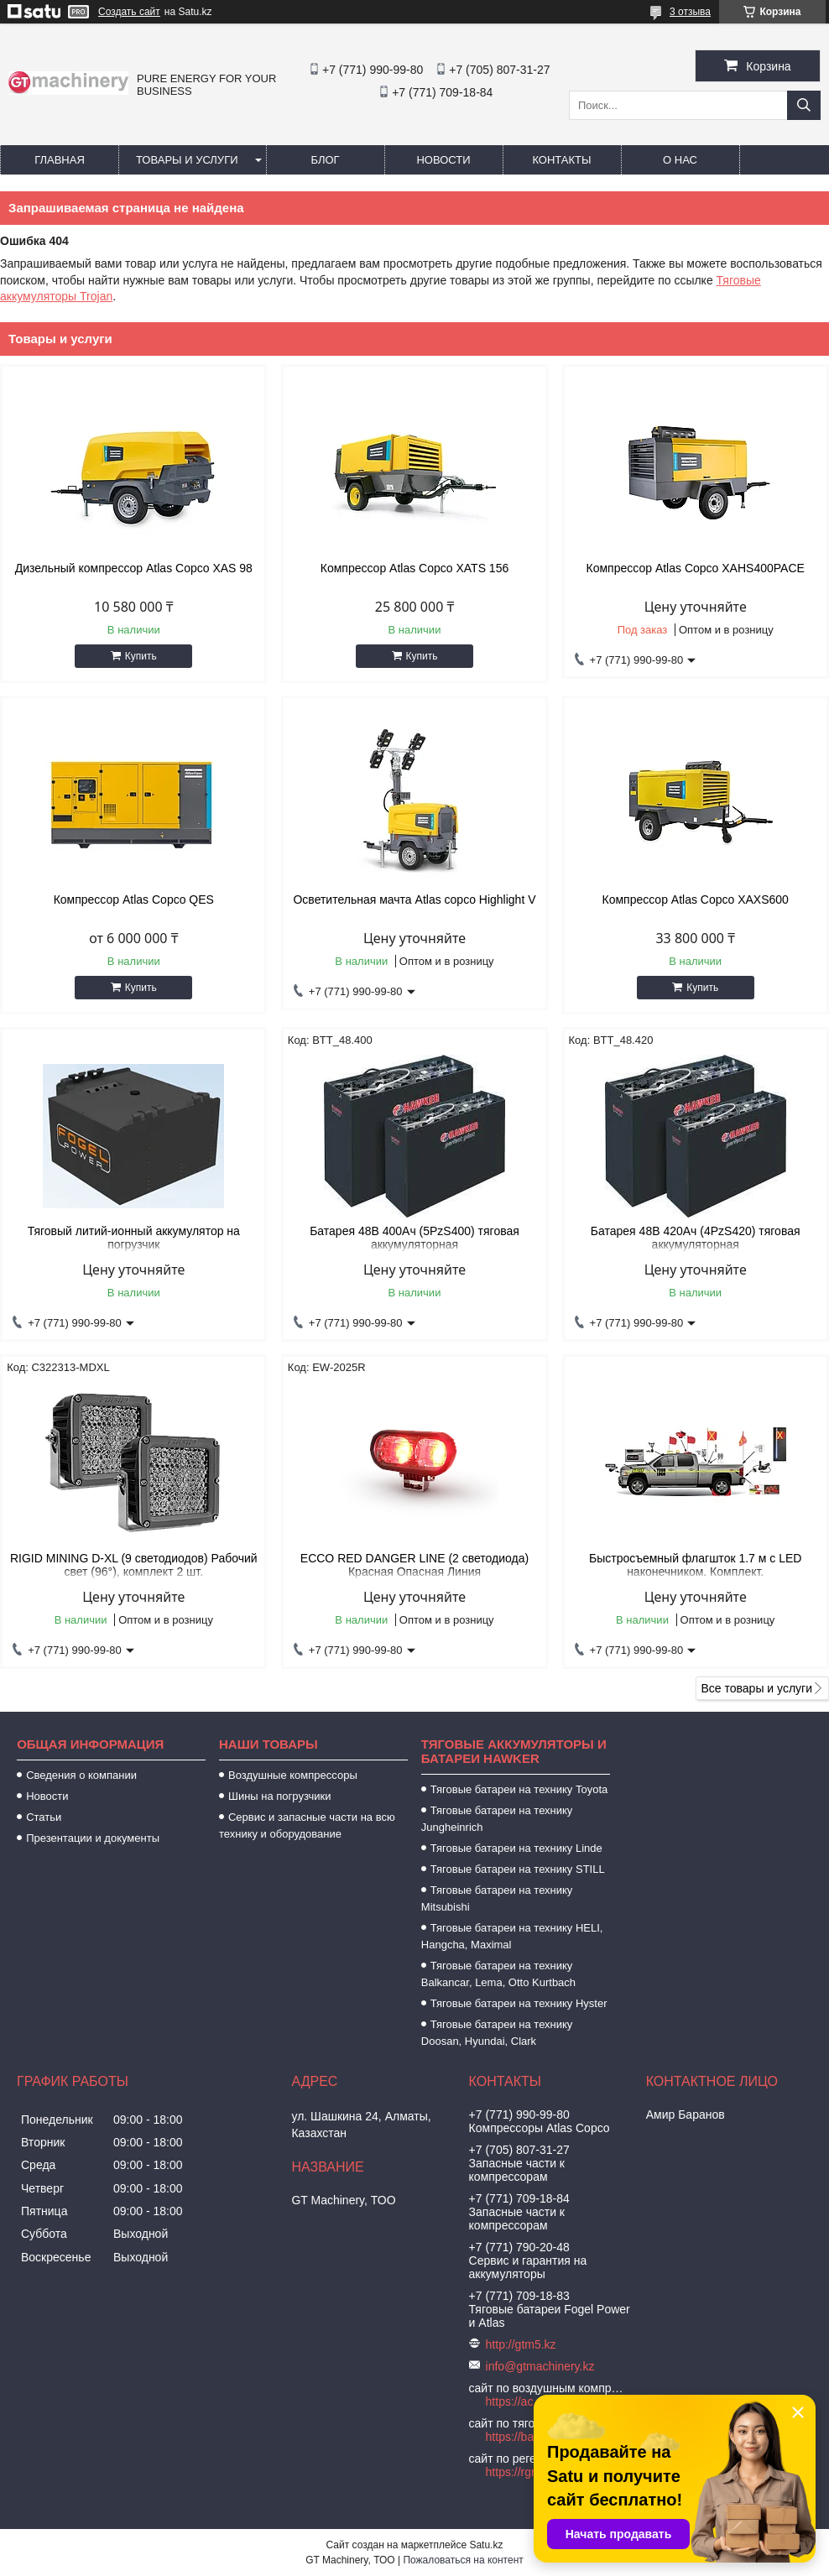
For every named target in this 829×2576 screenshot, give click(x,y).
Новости (443, 160)
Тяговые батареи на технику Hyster (518, 2003)
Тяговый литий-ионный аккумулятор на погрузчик (134, 1237)
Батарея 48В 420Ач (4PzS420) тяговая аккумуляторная (695, 1237)
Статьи (43, 1817)
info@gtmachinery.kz (540, 2366)
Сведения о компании (81, 1775)
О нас (680, 160)
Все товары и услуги (756, 1688)
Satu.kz (486, 2545)
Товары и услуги (187, 160)
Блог (324, 160)
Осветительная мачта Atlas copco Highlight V (414, 899)
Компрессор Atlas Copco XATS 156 (415, 568)
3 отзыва (690, 12)
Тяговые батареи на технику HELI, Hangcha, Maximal (512, 1936)
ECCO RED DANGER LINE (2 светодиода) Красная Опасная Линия (414, 1564)
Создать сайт (129, 12)
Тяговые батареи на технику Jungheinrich (497, 1818)
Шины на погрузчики (279, 1796)
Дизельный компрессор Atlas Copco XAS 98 (134, 568)
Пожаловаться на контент (463, 2560)
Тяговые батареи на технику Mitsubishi (497, 1898)
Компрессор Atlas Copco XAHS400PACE (696, 568)
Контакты (561, 160)
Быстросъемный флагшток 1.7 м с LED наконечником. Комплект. (695, 1564)
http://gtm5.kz (521, 2344)
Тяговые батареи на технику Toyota (518, 1789)
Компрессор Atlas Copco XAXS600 (695, 899)
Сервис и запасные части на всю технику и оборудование (307, 1825)
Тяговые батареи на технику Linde (516, 1848)
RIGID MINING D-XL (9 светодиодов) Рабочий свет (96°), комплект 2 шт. (134, 1564)
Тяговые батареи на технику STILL (517, 1869)
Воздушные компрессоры (292, 1775)
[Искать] (804, 105)
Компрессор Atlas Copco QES (134, 899)
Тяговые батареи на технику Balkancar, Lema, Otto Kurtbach (498, 1974)
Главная (59, 160)
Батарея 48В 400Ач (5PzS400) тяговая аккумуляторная (414, 1237)
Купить (141, 656)
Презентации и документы (92, 1838)
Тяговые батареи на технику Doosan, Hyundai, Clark (497, 2032)
